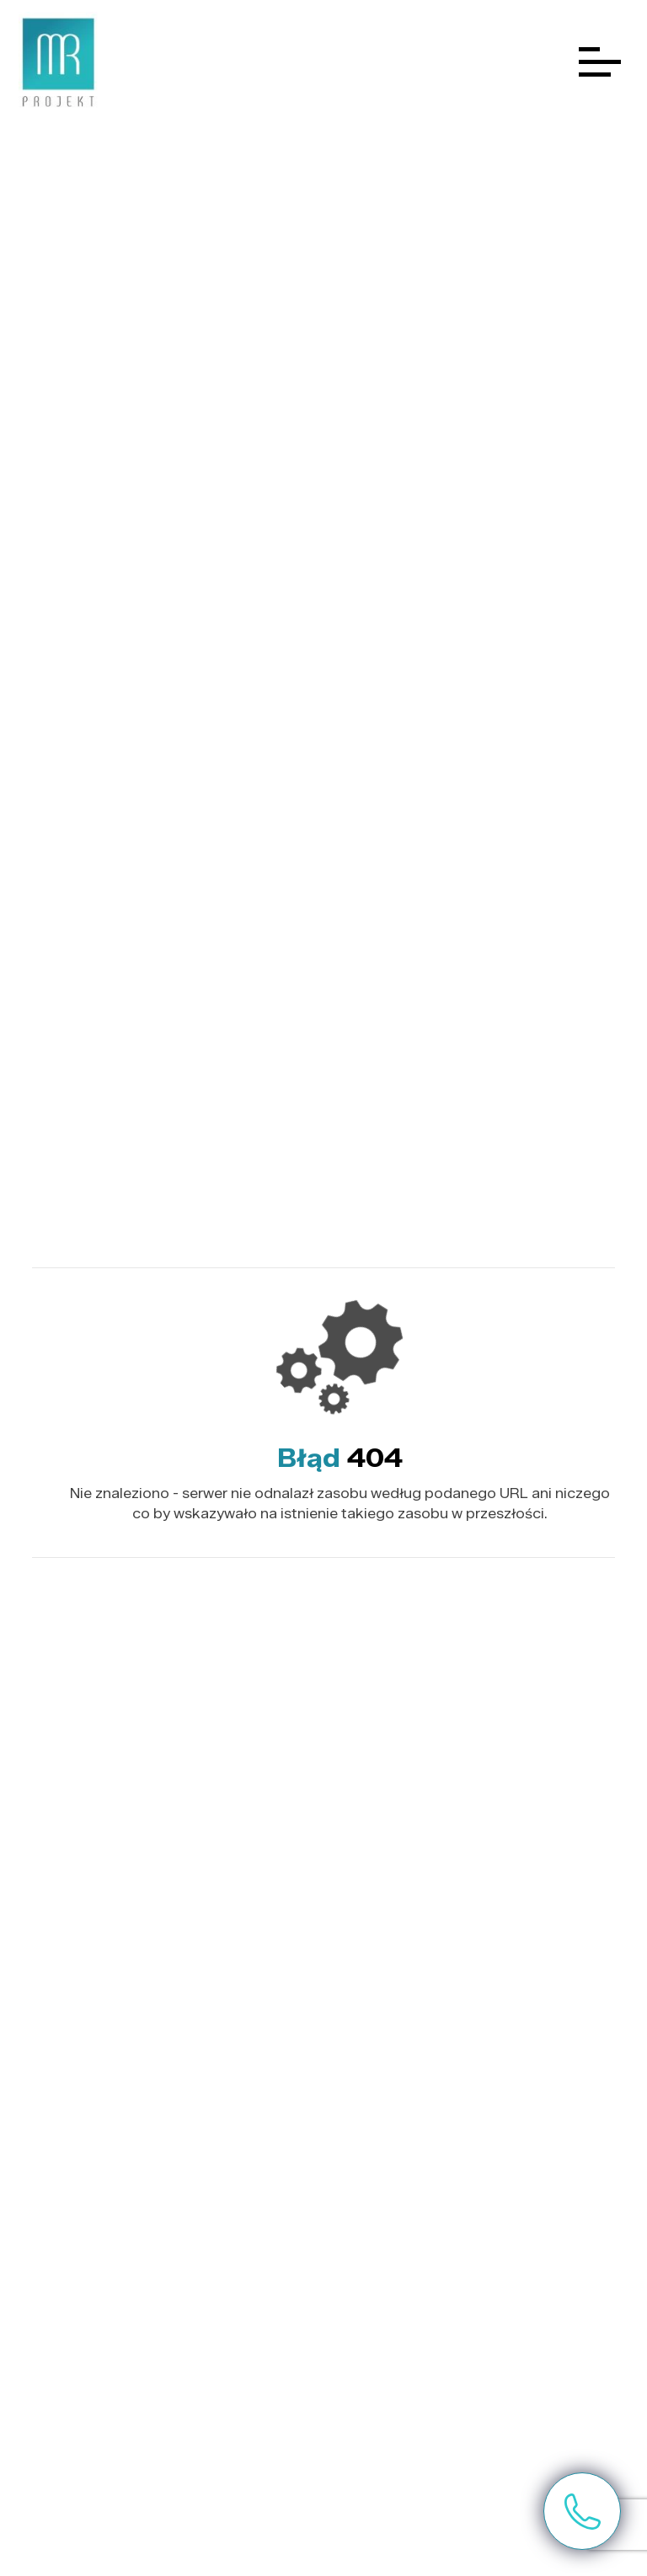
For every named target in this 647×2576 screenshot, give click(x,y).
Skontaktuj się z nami (582, 2511)
